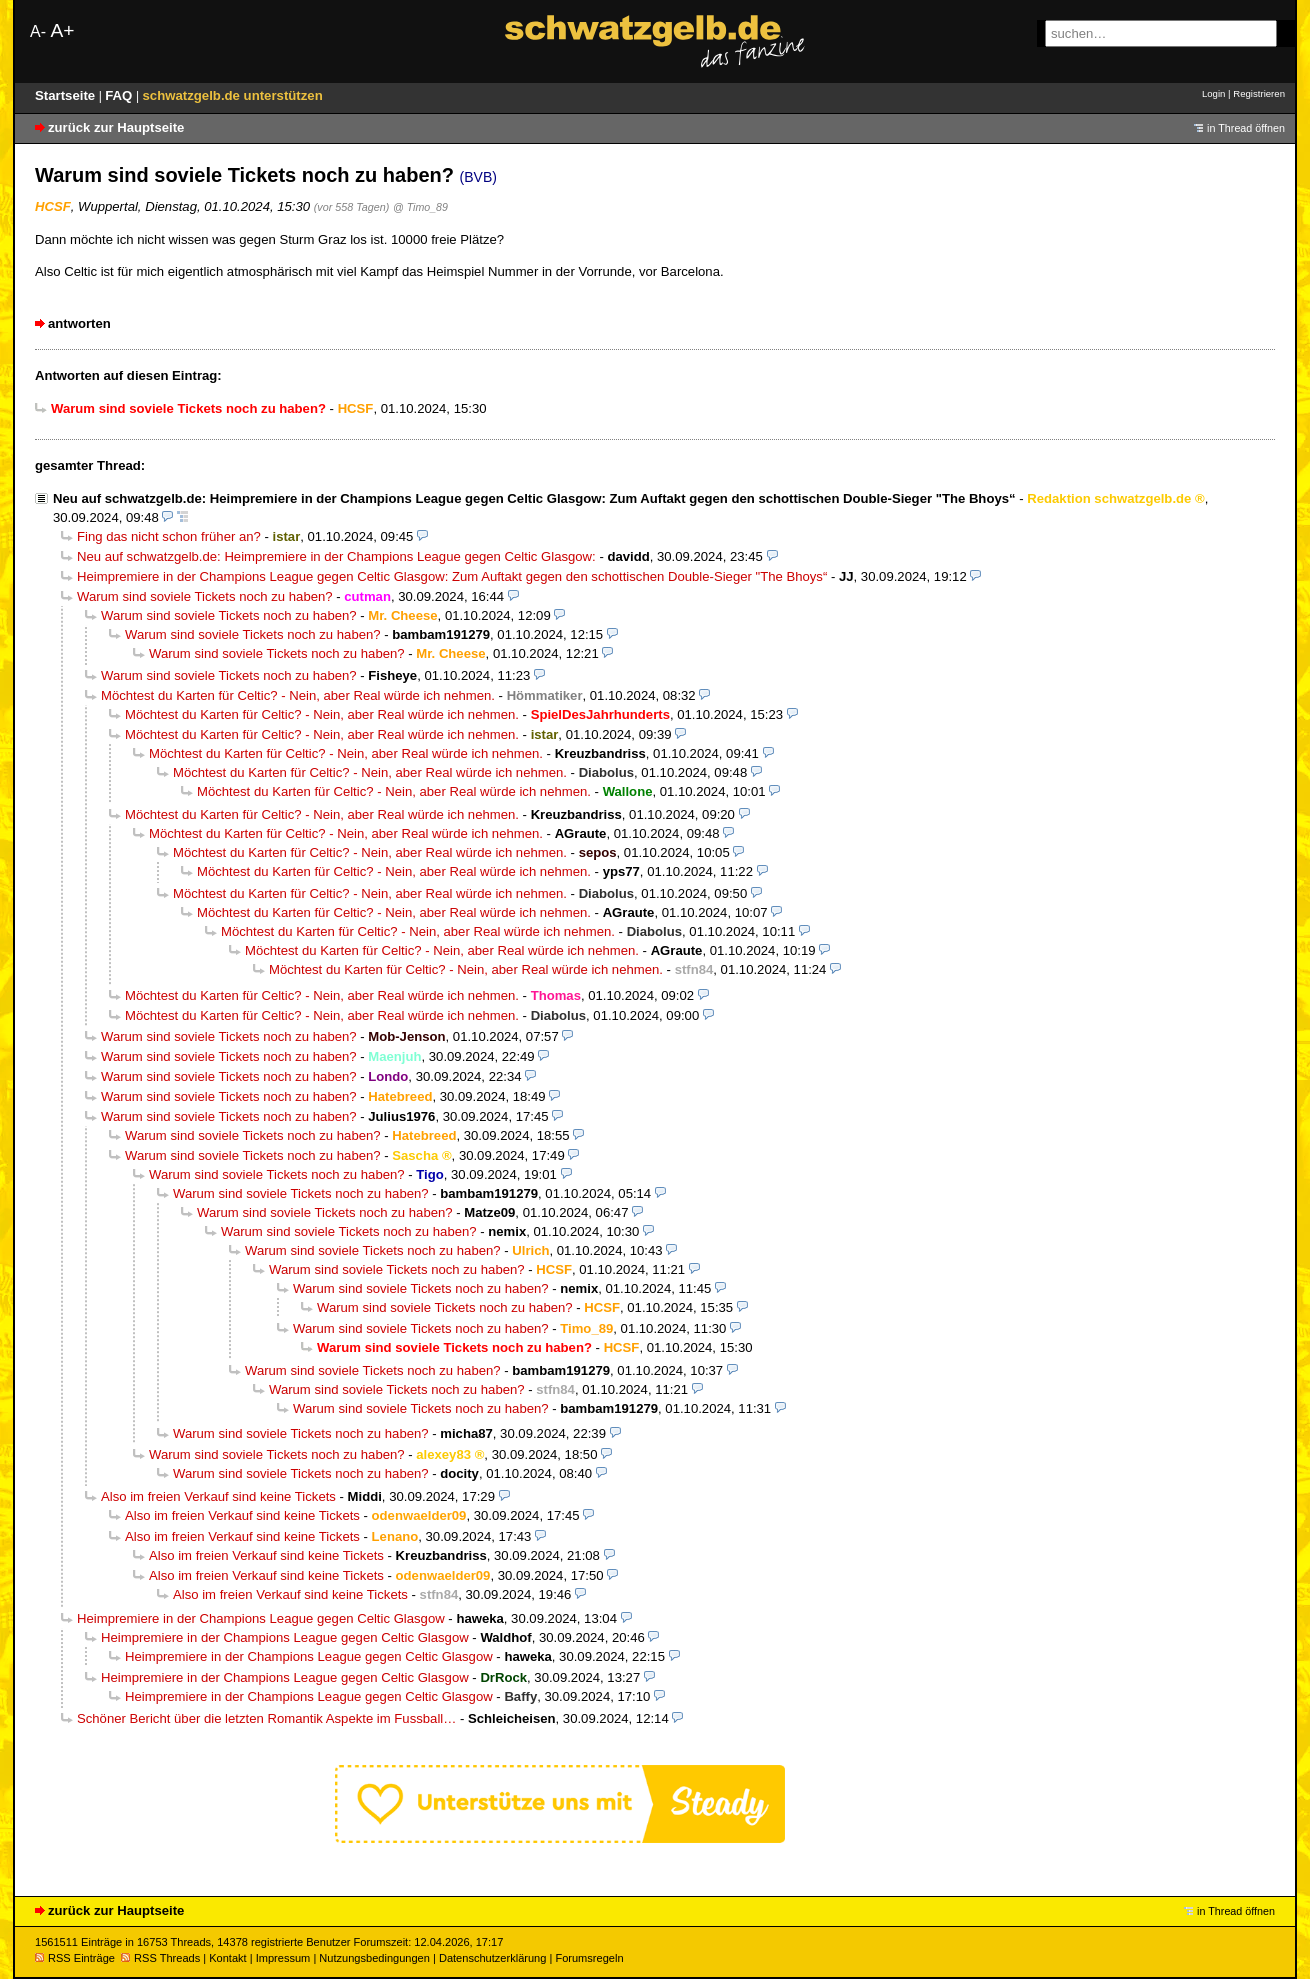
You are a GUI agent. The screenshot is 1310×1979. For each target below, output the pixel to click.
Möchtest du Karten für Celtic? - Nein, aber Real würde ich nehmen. (298, 695)
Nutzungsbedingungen (374, 1958)
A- (38, 31)
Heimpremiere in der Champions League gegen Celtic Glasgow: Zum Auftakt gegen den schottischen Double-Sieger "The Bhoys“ (452, 576)
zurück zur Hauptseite (116, 127)
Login (1213, 93)
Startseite (67, 95)
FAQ (120, 95)
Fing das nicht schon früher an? (169, 536)
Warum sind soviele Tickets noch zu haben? (205, 596)
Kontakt (227, 1958)
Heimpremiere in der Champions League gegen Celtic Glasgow (261, 1618)
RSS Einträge (75, 1958)
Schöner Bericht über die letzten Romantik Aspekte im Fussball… (266, 1718)
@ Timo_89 (420, 207)
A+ (62, 30)
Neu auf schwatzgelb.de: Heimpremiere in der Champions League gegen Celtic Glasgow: (336, 556)
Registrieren (1259, 93)
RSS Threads (160, 1958)
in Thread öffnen (1246, 128)
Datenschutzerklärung (492, 1958)
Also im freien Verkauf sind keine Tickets (218, 1496)
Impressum (283, 1958)
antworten (79, 323)
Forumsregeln (589, 1958)
